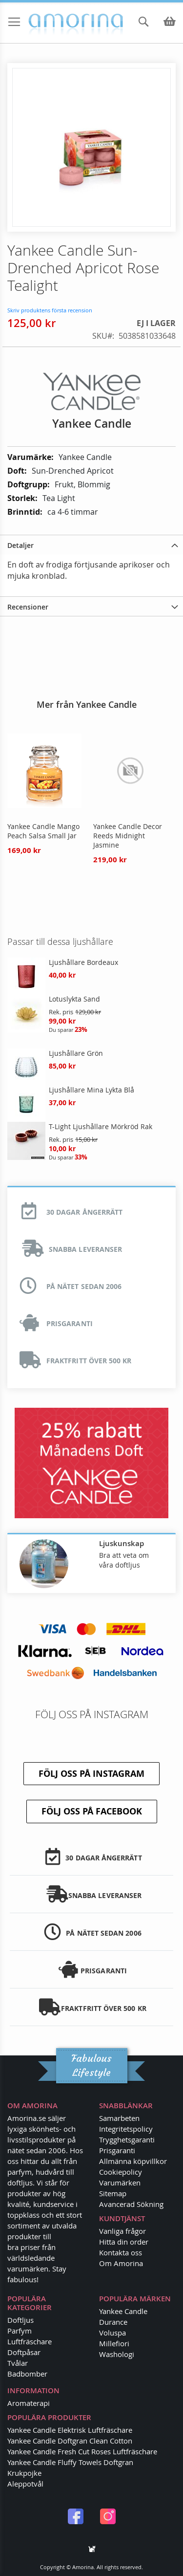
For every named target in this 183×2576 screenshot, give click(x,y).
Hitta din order (123, 2242)
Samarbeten (119, 2118)
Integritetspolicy (126, 2129)
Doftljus (20, 2320)
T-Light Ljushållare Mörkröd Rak (100, 1126)
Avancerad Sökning (131, 2204)
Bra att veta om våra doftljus (124, 1560)
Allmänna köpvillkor (133, 2161)
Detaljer (20, 545)
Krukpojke (24, 2473)
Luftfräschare (29, 2341)
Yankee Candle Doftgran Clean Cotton (69, 2440)
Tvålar (17, 2363)
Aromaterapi (28, 2403)
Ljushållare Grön (76, 1053)
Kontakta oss (120, 2252)
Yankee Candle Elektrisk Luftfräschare (69, 2430)
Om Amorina (121, 2263)
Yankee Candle (123, 2311)
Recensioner (27, 606)
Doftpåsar (24, 2352)
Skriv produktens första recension (49, 310)
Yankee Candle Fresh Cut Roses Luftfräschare (82, 2451)
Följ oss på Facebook (91, 1811)
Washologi (116, 2354)
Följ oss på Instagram (91, 1774)
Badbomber (27, 2374)
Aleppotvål (25, 2484)
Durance (113, 2322)
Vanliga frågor (122, 2231)
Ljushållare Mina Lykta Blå (91, 1089)
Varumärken (120, 2182)
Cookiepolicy (120, 2172)
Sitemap (112, 2193)
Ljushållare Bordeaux (83, 962)
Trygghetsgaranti (127, 2139)
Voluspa (112, 2332)
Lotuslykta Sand (74, 999)
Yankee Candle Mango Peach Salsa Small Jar (43, 831)
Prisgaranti (117, 2150)
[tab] (91, 544)
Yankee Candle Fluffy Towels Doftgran (70, 2462)
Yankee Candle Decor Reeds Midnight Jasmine (127, 836)
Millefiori (114, 2343)
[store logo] (45, 24)
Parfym (19, 2331)
